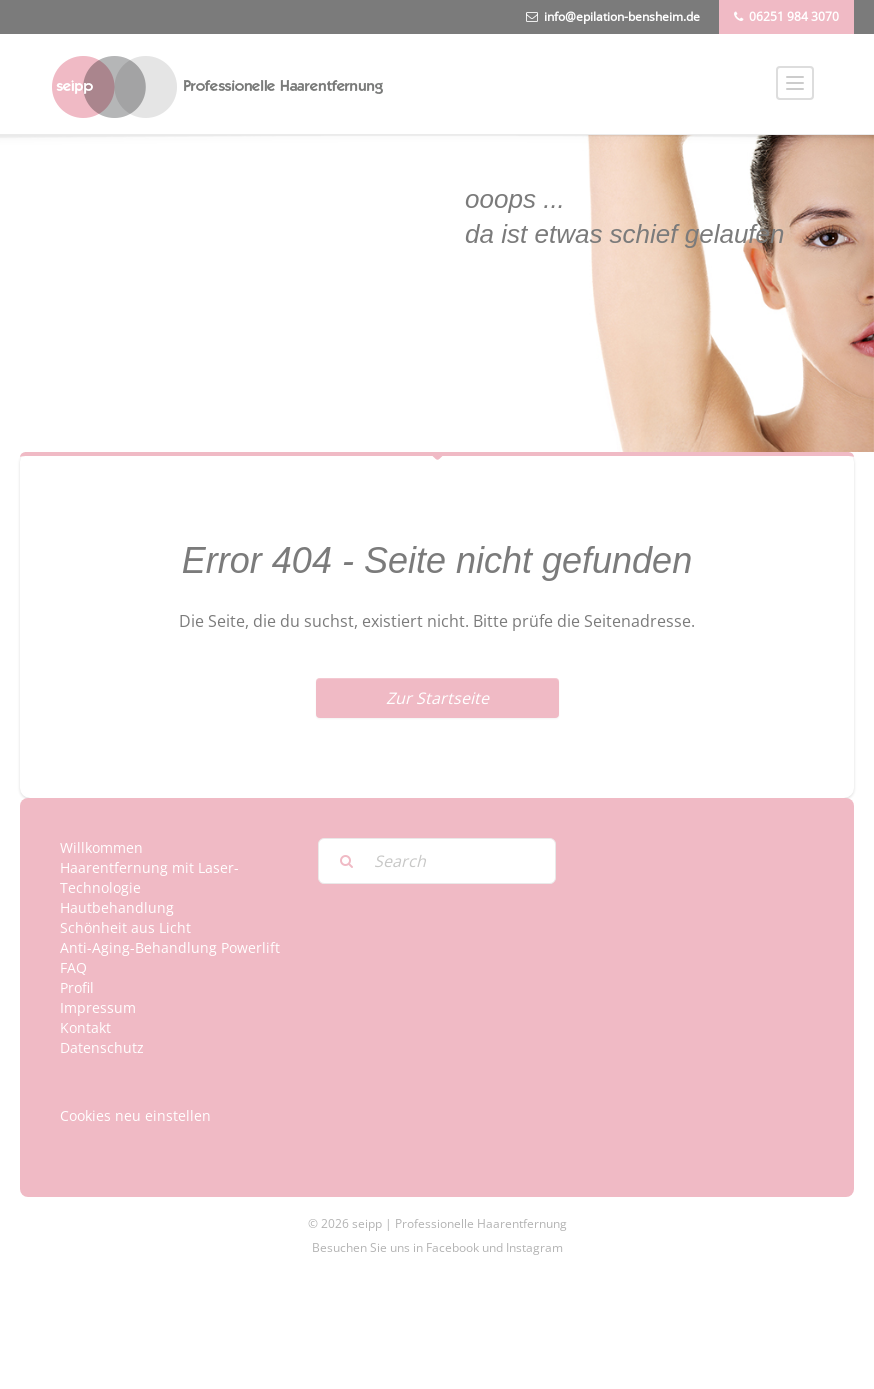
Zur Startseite (437, 698)
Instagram (534, 1247)
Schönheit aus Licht (125, 927)
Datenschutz (102, 1047)
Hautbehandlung (117, 907)
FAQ (73, 967)
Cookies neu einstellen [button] (135, 1115)
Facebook (452, 1247)
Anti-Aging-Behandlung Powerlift (170, 947)
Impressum (98, 1007)
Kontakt (85, 1027)
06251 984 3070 (794, 16)
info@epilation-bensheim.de (622, 16)
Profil (77, 987)
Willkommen (101, 847)
